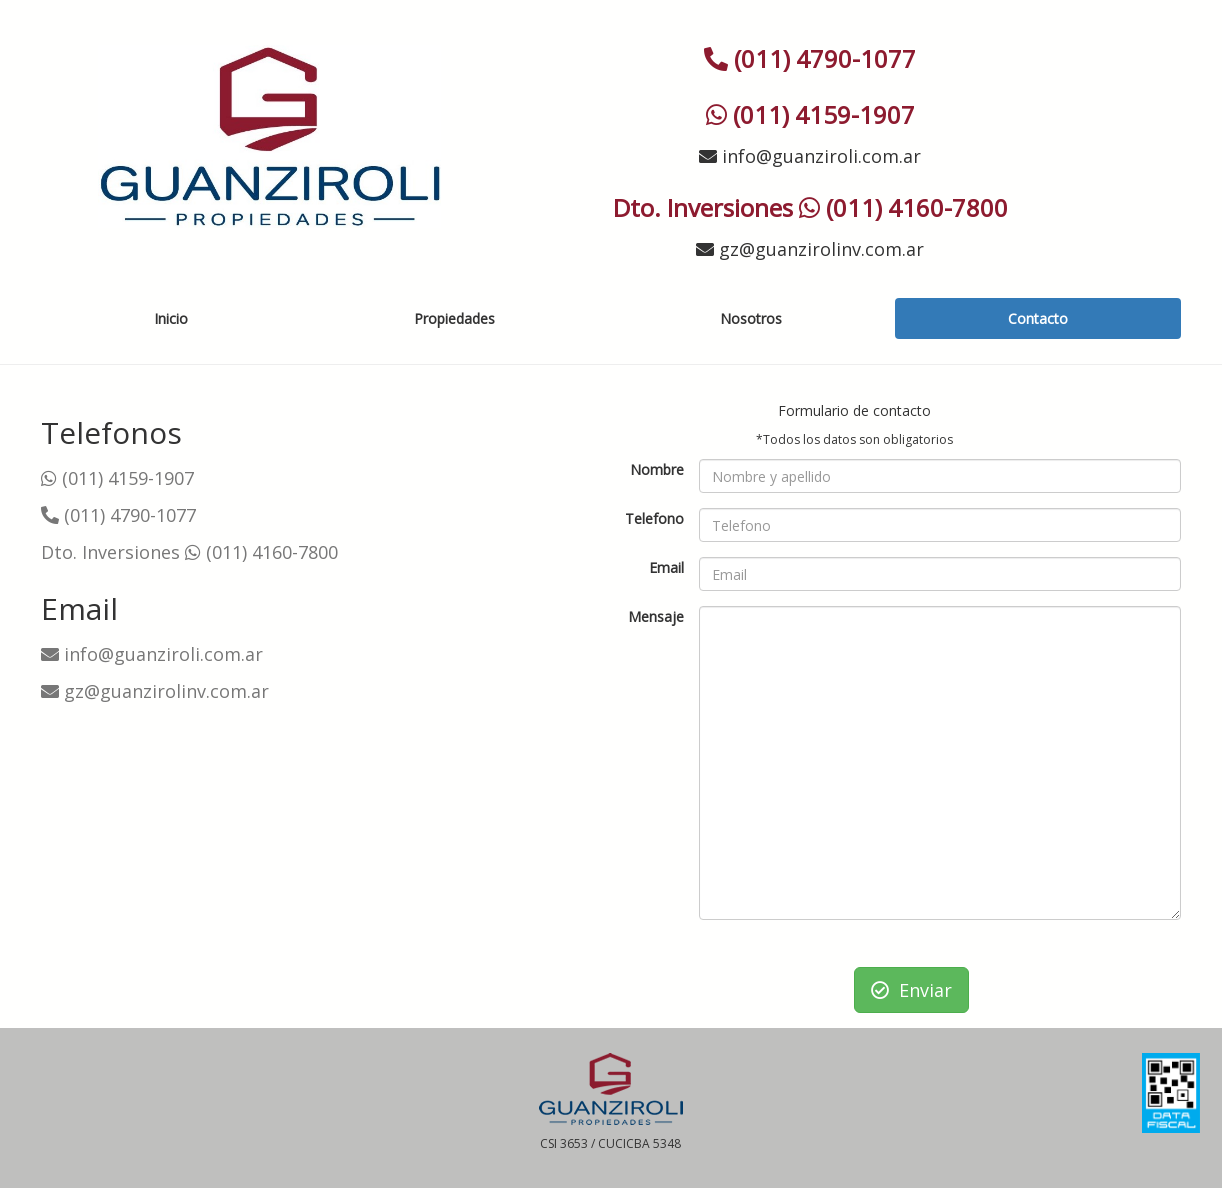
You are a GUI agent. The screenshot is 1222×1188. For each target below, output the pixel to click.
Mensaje (656, 616)
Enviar (911, 990)
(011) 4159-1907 (117, 478)
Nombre (657, 469)
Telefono (654, 518)
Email (666, 567)
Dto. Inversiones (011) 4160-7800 (189, 552)
